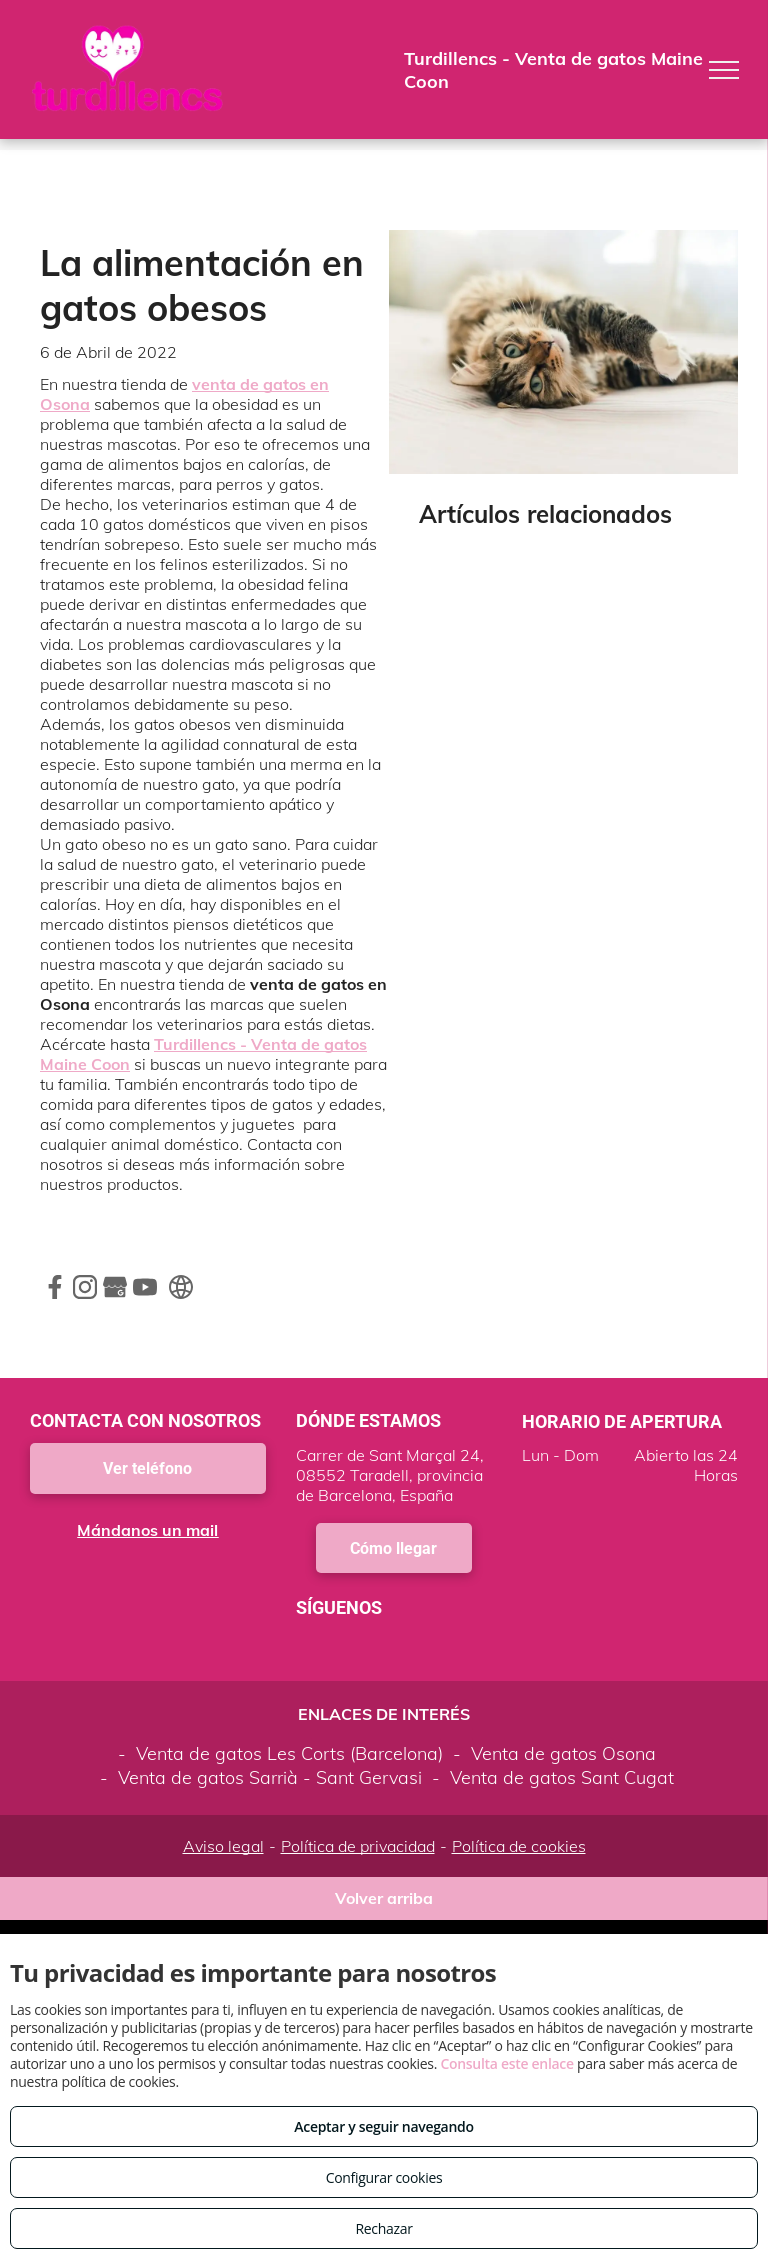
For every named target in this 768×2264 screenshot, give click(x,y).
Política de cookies (519, 1846)
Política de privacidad (358, 1846)
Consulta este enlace (506, 2063)
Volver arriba (384, 1898)
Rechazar (383, 2228)
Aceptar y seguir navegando (383, 2126)
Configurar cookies (384, 2177)
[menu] (724, 70)
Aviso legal (223, 1846)
